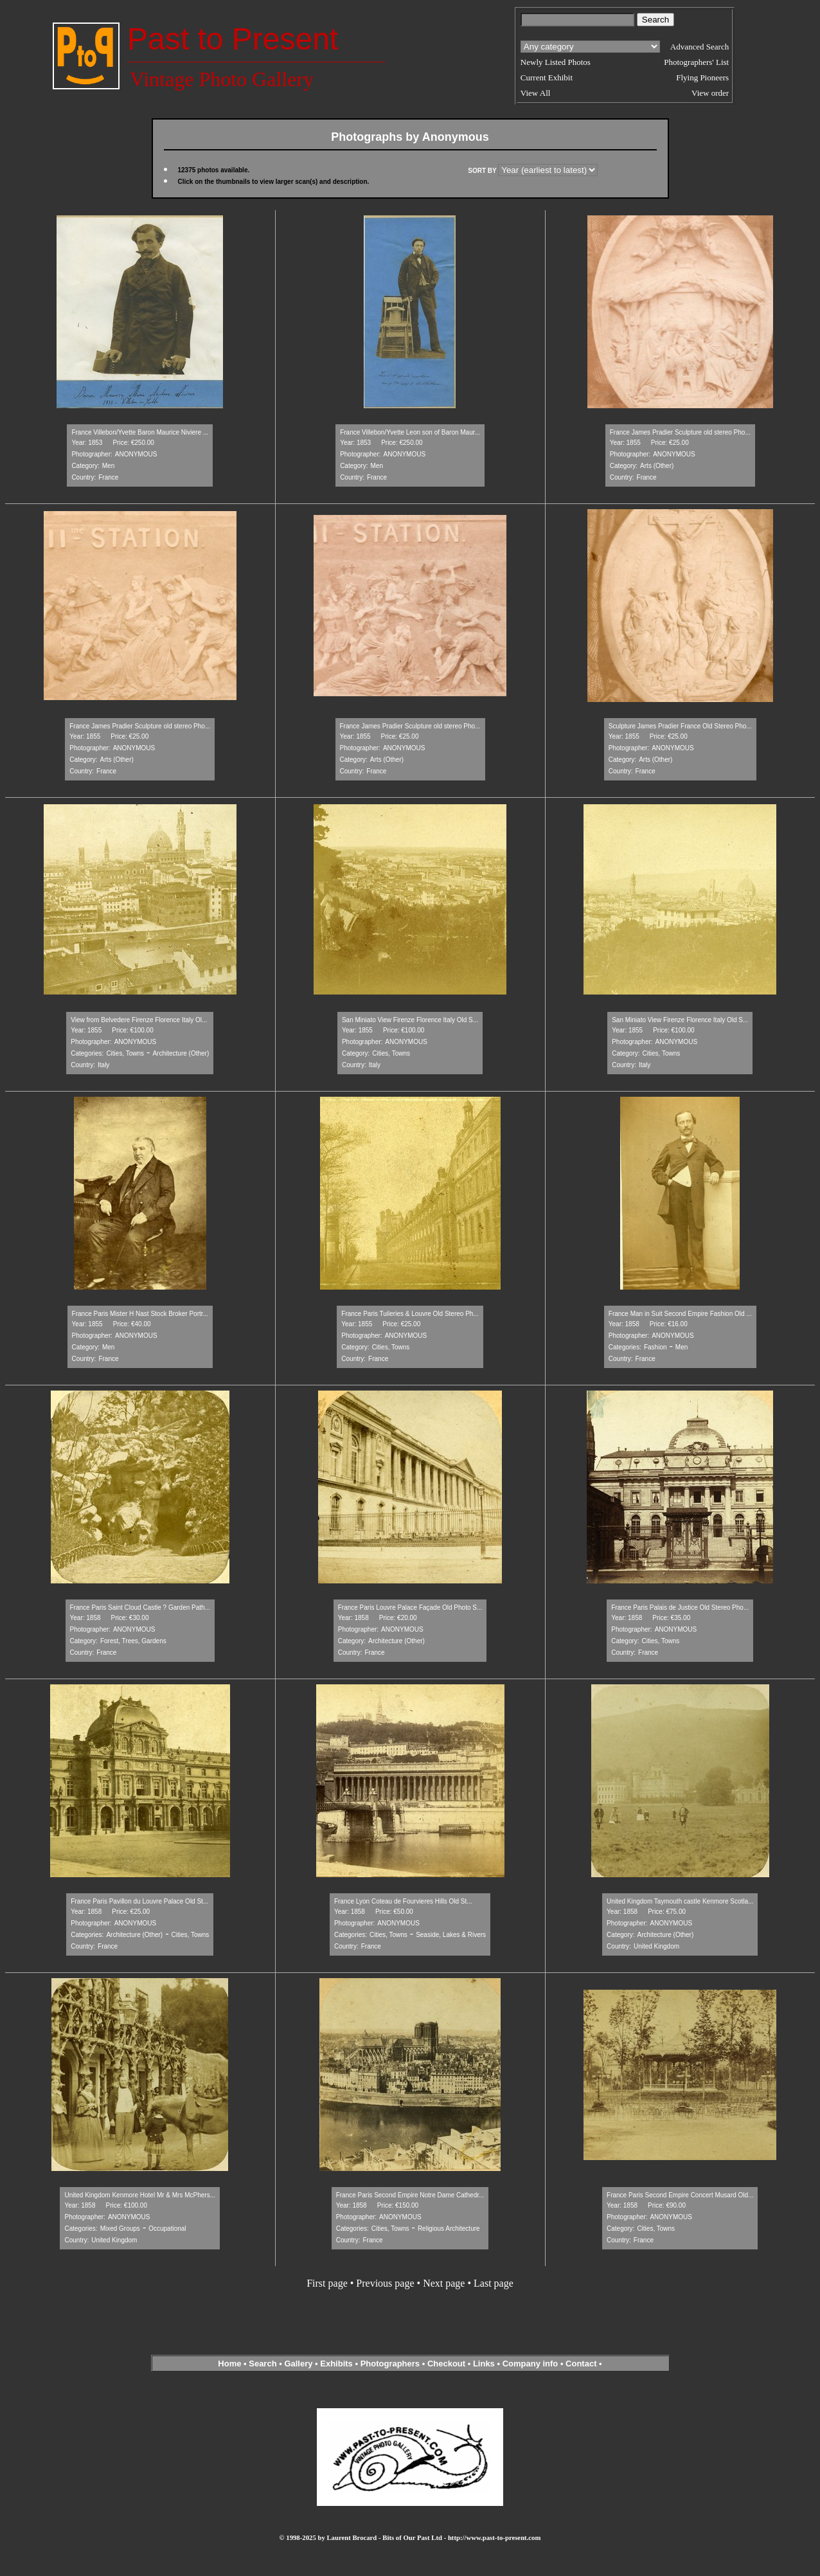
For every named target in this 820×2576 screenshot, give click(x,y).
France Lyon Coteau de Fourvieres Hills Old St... (403, 1901)
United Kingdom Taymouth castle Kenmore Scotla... (680, 1901)
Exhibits (336, 2363)
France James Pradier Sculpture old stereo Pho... (680, 432)
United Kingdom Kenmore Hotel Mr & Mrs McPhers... (139, 2195)
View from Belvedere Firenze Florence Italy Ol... (139, 1019)
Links (484, 2363)
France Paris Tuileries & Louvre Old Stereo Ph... (409, 1313)
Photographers (390, 2363)
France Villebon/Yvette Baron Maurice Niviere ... (139, 432)
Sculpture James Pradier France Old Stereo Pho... (680, 726)
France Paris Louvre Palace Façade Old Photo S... (410, 1607)
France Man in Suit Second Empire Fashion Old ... (680, 1313)
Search (262, 2363)
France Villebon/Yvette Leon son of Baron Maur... (410, 432)
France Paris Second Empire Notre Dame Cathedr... (410, 2195)
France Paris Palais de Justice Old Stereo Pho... (680, 1607)
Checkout (446, 2363)
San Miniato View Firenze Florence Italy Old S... (410, 1019)
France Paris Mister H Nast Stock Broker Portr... (140, 1313)
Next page (444, 2283)
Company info (531, 2363)
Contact (581, 2363)
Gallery (298, 2363)
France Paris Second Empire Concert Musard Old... (680, 2195)
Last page (493, 2283)
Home (229, 2363)
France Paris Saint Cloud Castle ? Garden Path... (140, 1607)
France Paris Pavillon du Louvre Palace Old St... (139, 1901)
